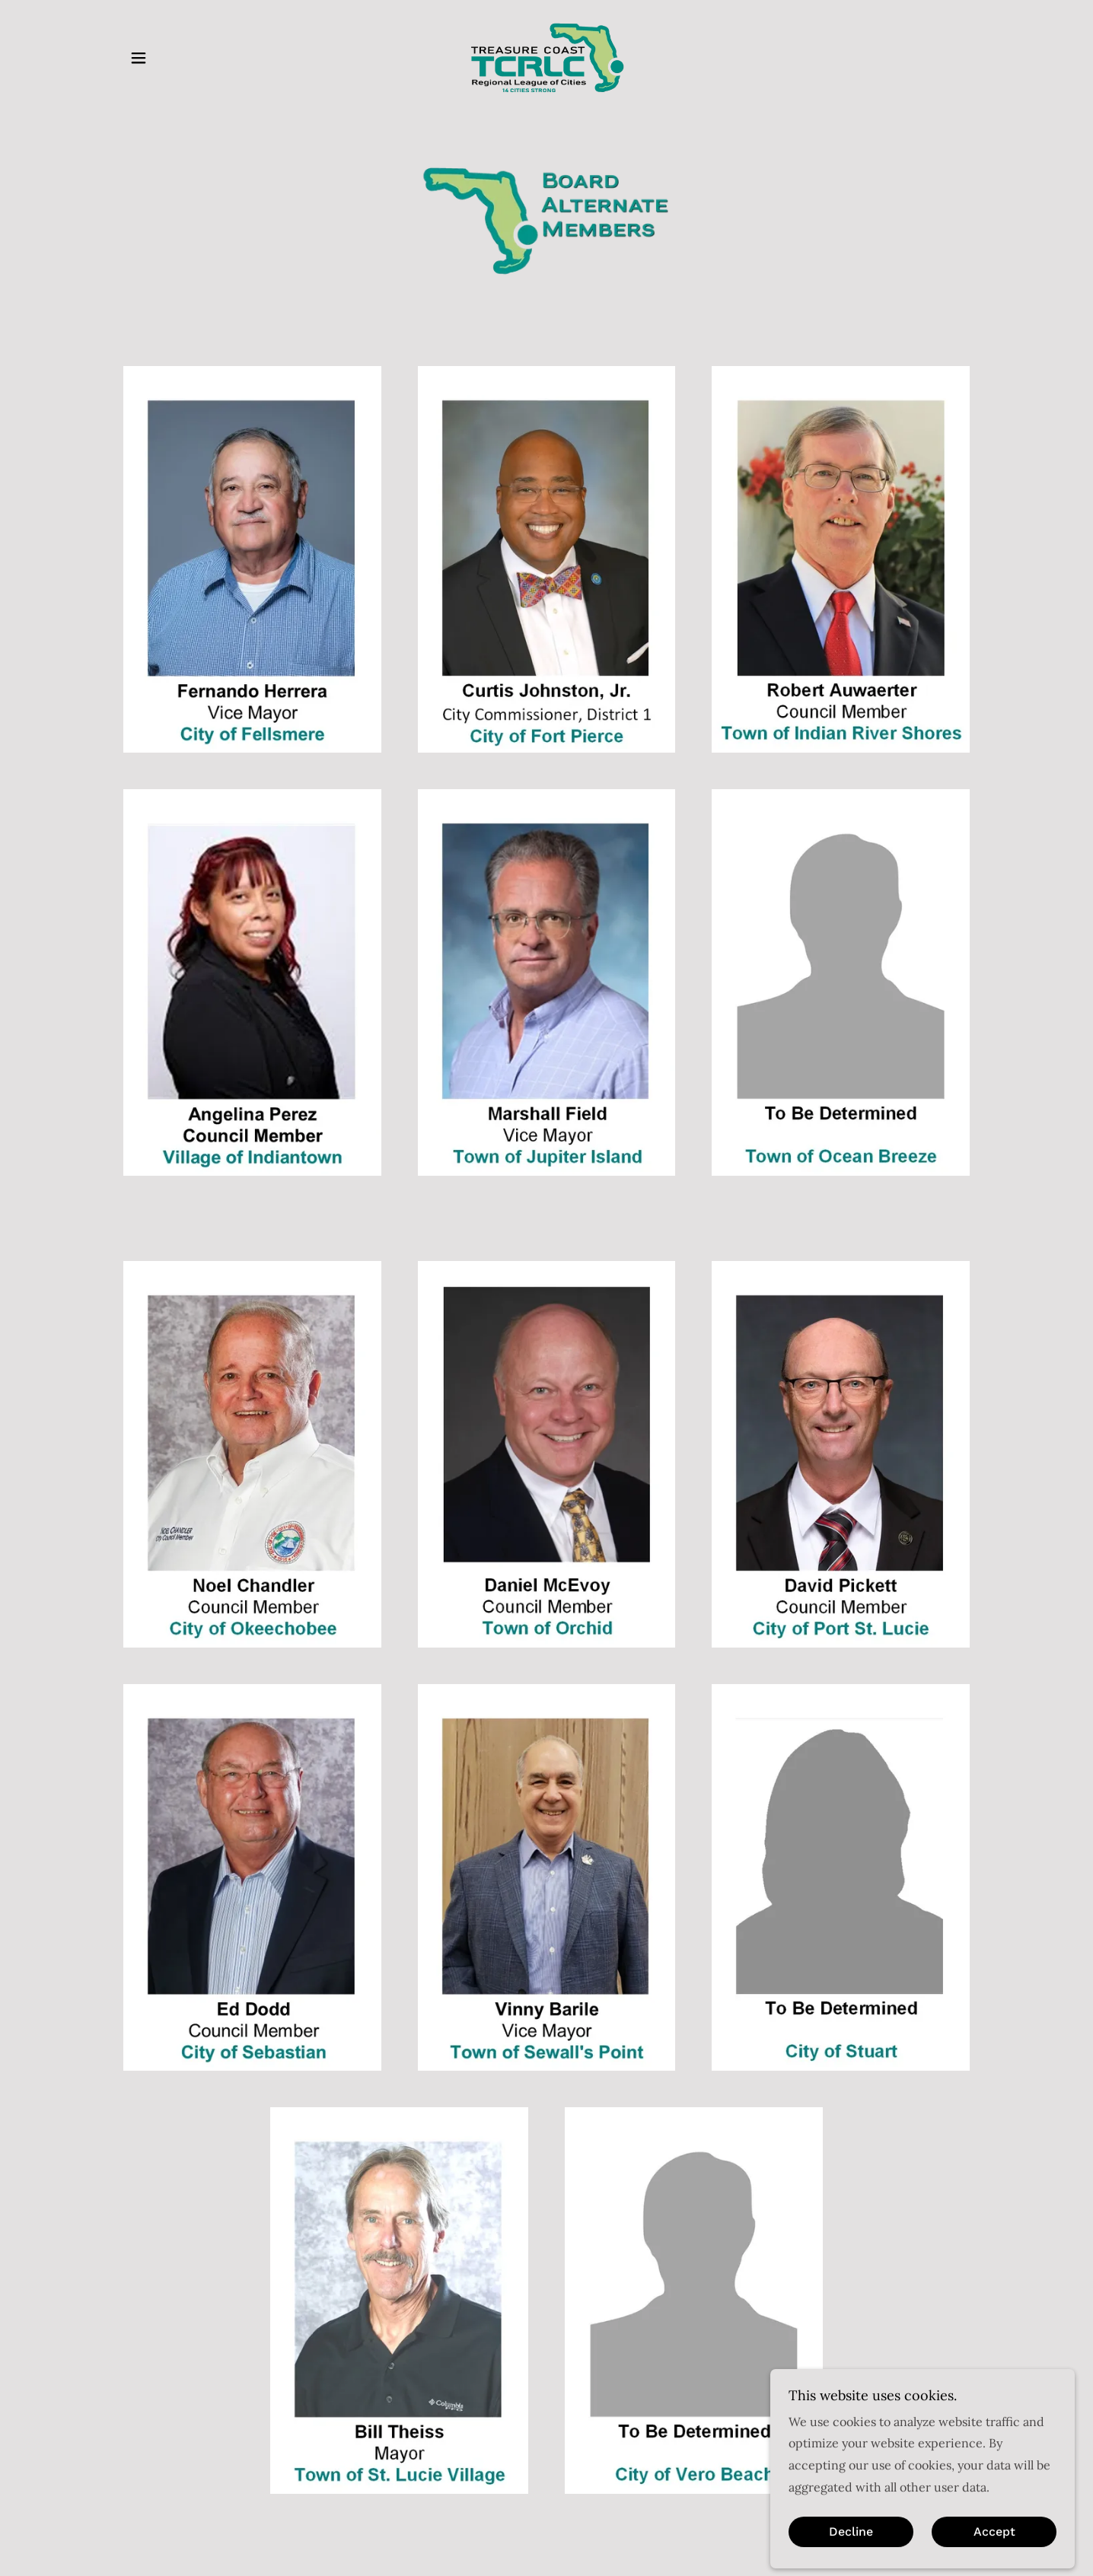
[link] (546, 56)
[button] (138, 58)
